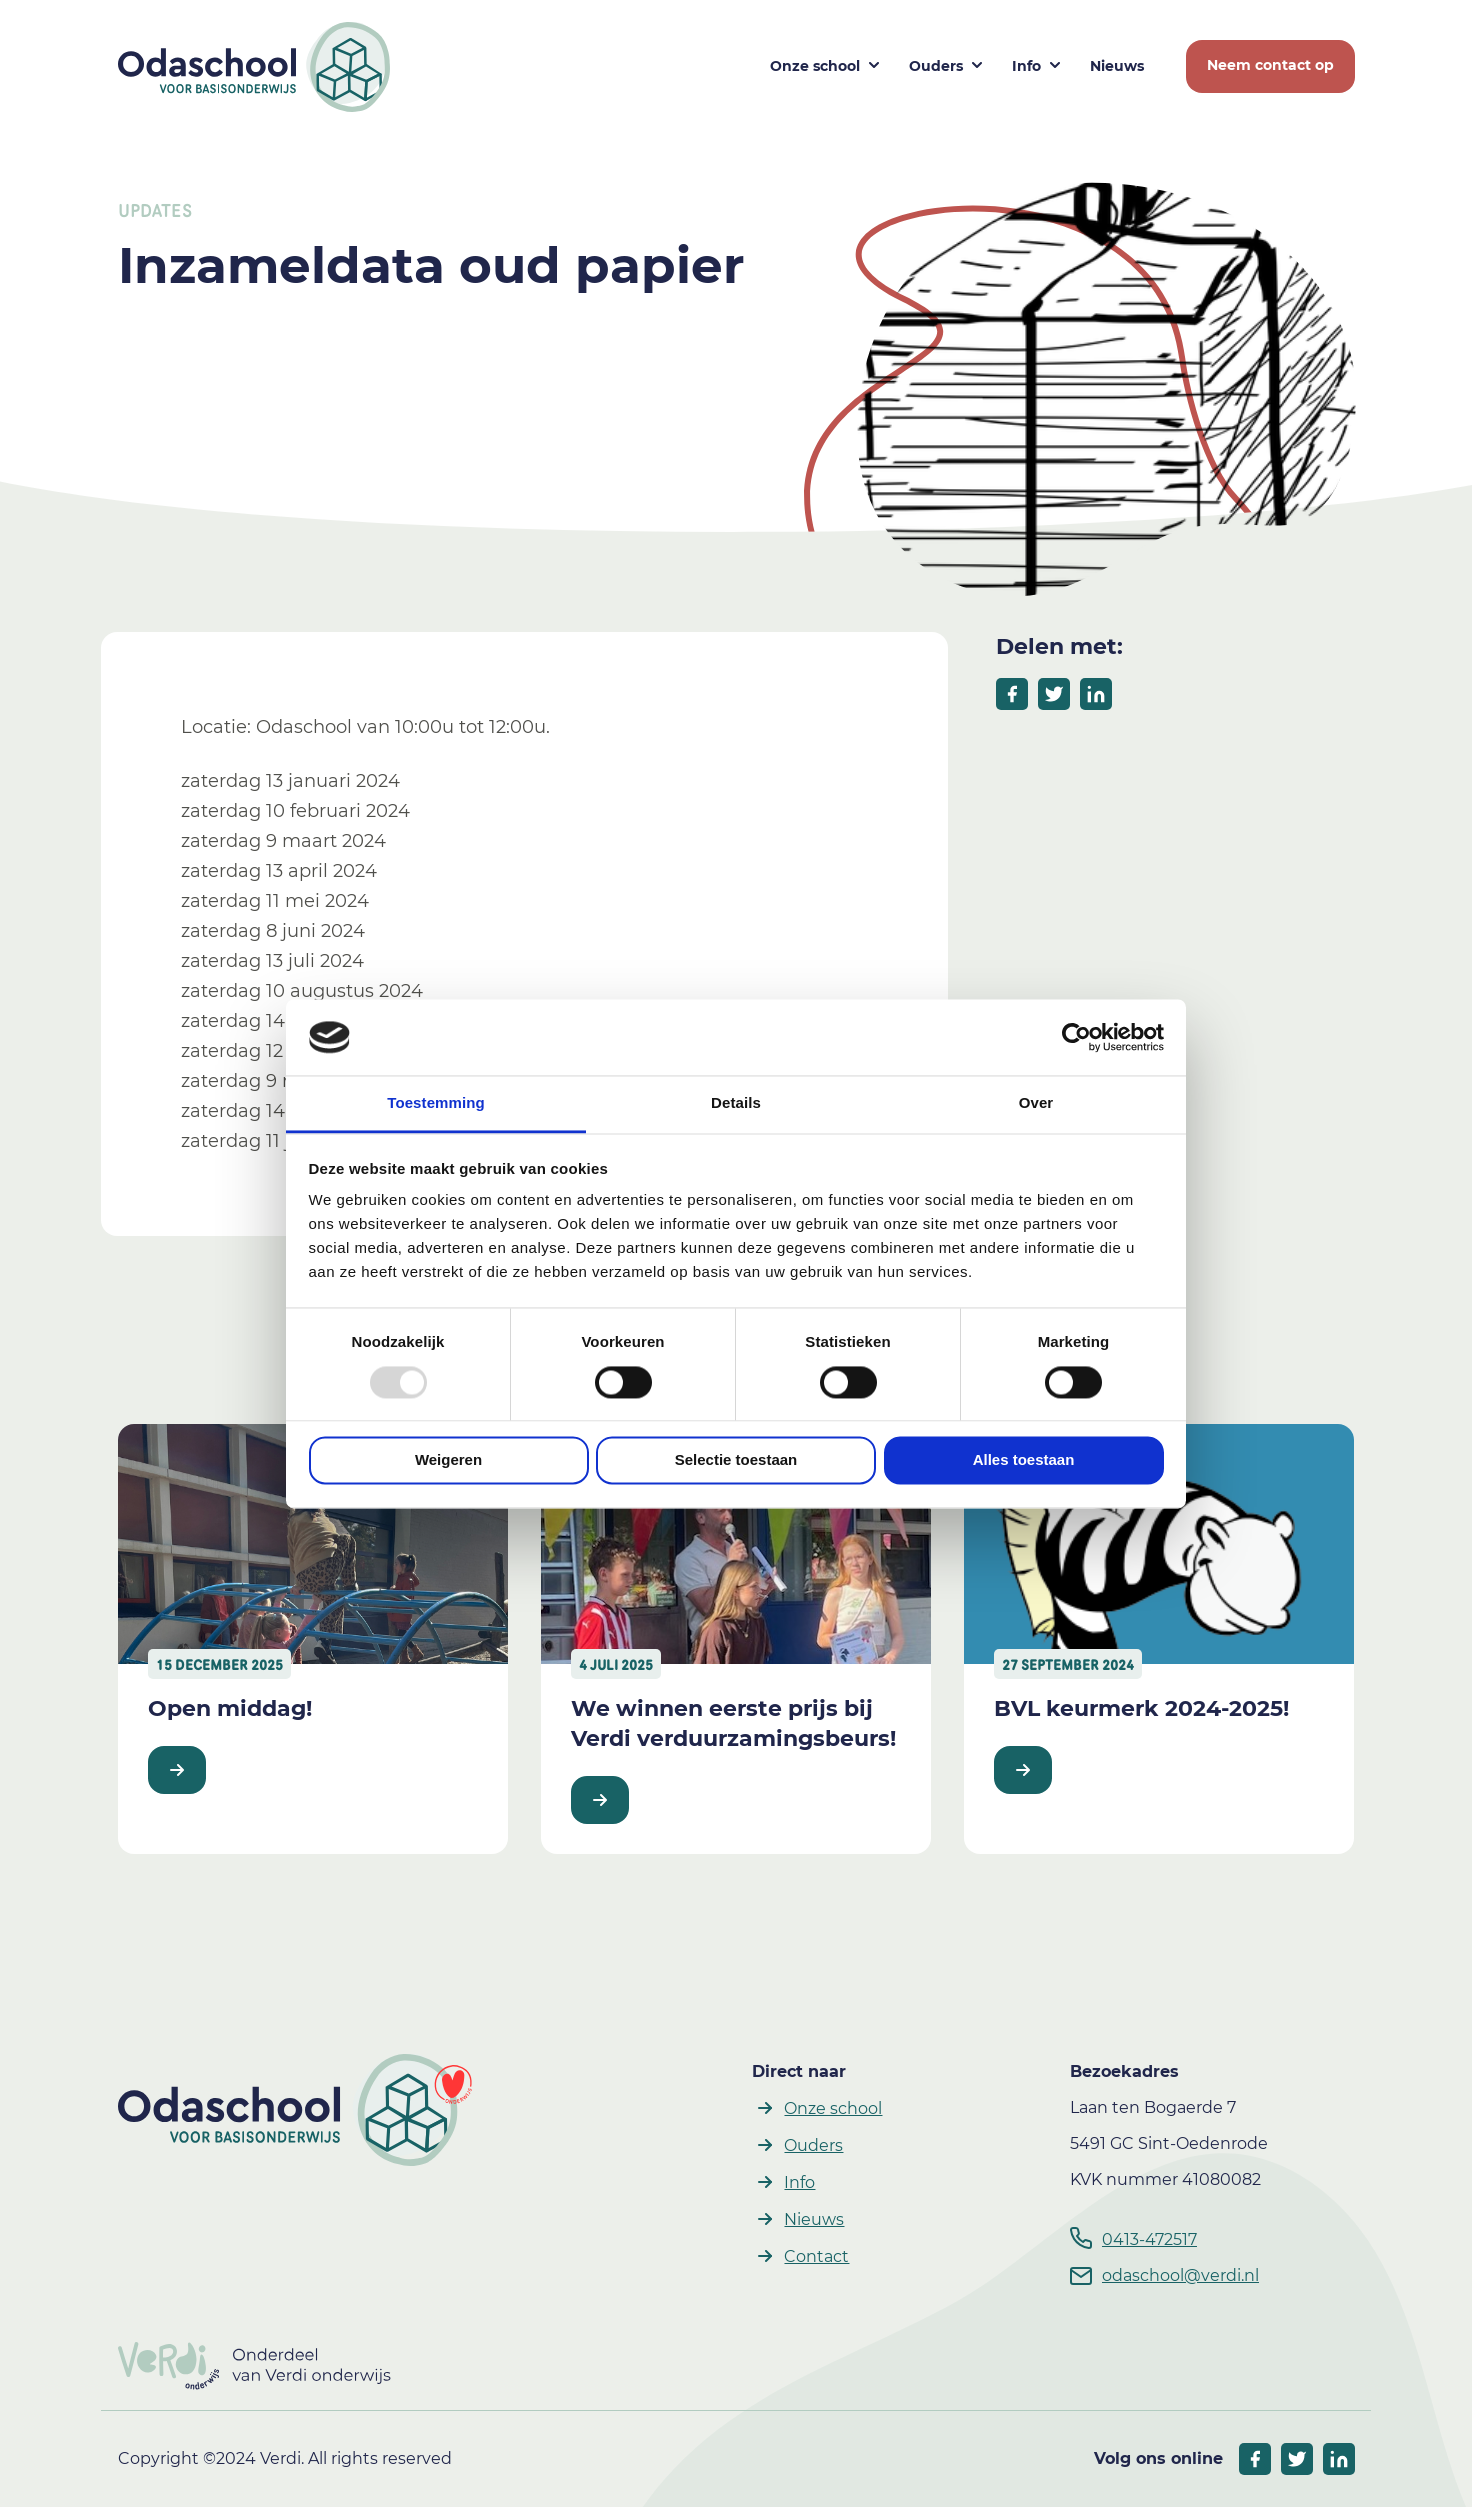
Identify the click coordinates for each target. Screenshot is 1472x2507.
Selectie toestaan (736, 1460)
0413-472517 (1149, 2239)
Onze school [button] (815, 66)
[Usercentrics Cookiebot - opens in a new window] (1076, 1037)
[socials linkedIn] (1339, 2459)
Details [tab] (736, 1103)
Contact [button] (816, 2256)
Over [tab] (1036, 1103)
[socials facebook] (1255, 2459)
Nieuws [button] (1117, 66)
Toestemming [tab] (436, 1103)
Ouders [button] (936, 66)
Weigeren (448, 1460)
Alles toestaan (1024, 1460)
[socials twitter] (1297, 2459)
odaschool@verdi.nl (1180, 2275)
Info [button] (1026, 66)
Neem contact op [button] (1270, 65)
